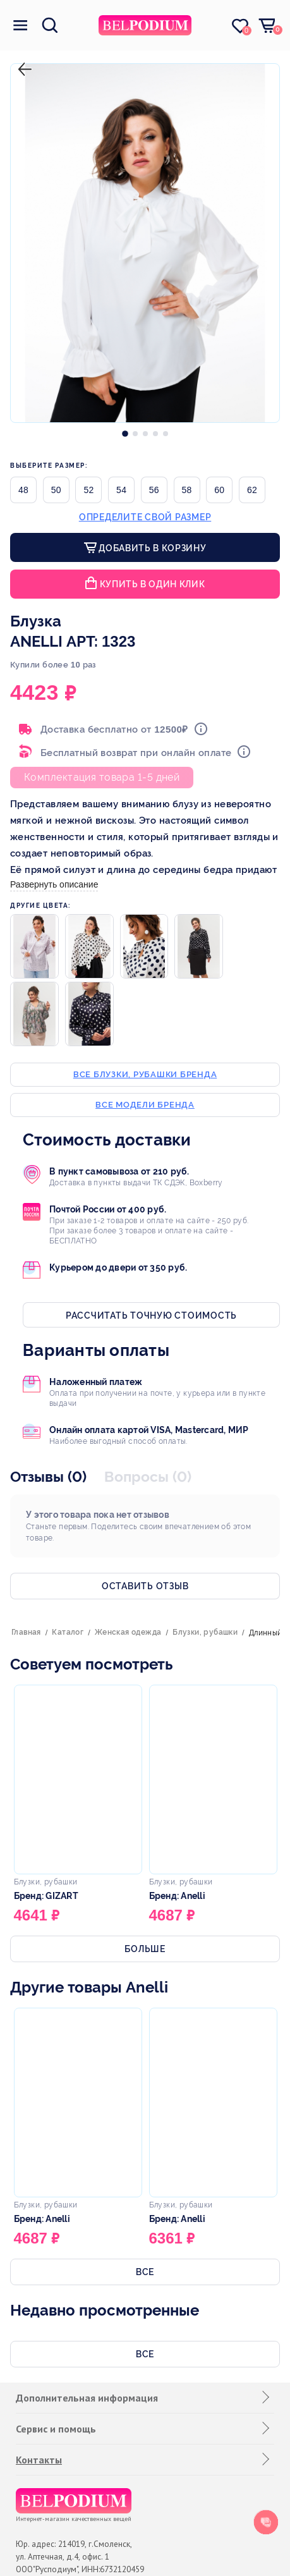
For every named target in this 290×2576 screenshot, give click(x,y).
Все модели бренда (145, 1104)
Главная (26, 1632)
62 (252, 490)
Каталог (67, 1632)
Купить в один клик (152, 584)
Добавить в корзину (151, 548)
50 (56, 490)
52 (88, 490)
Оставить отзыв (145, 1586)
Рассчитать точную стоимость (151, 1315)
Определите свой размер (145, 517)
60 (219, 490)
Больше (145, 1949)
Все (145, 2272)
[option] (125, 430)
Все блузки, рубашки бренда (145, 1074)
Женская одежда (128, 1632)
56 (154, 490)
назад (22, 59)
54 (121, 490)
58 (187, 490)
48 (23, 490)
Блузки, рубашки (205, 1632)
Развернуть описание (54, 884)
